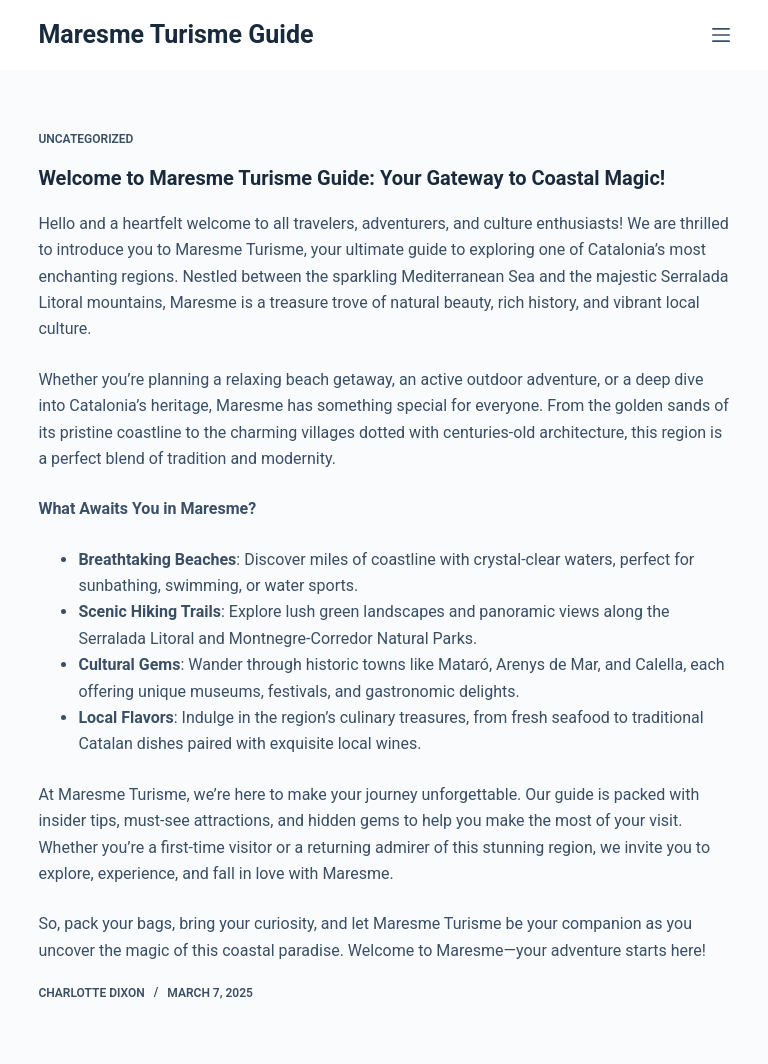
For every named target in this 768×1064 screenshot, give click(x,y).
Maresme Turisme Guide (175, 34)
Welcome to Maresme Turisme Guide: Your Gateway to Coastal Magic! (351, 178)
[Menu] (721, 35)
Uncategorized (85, 139)
